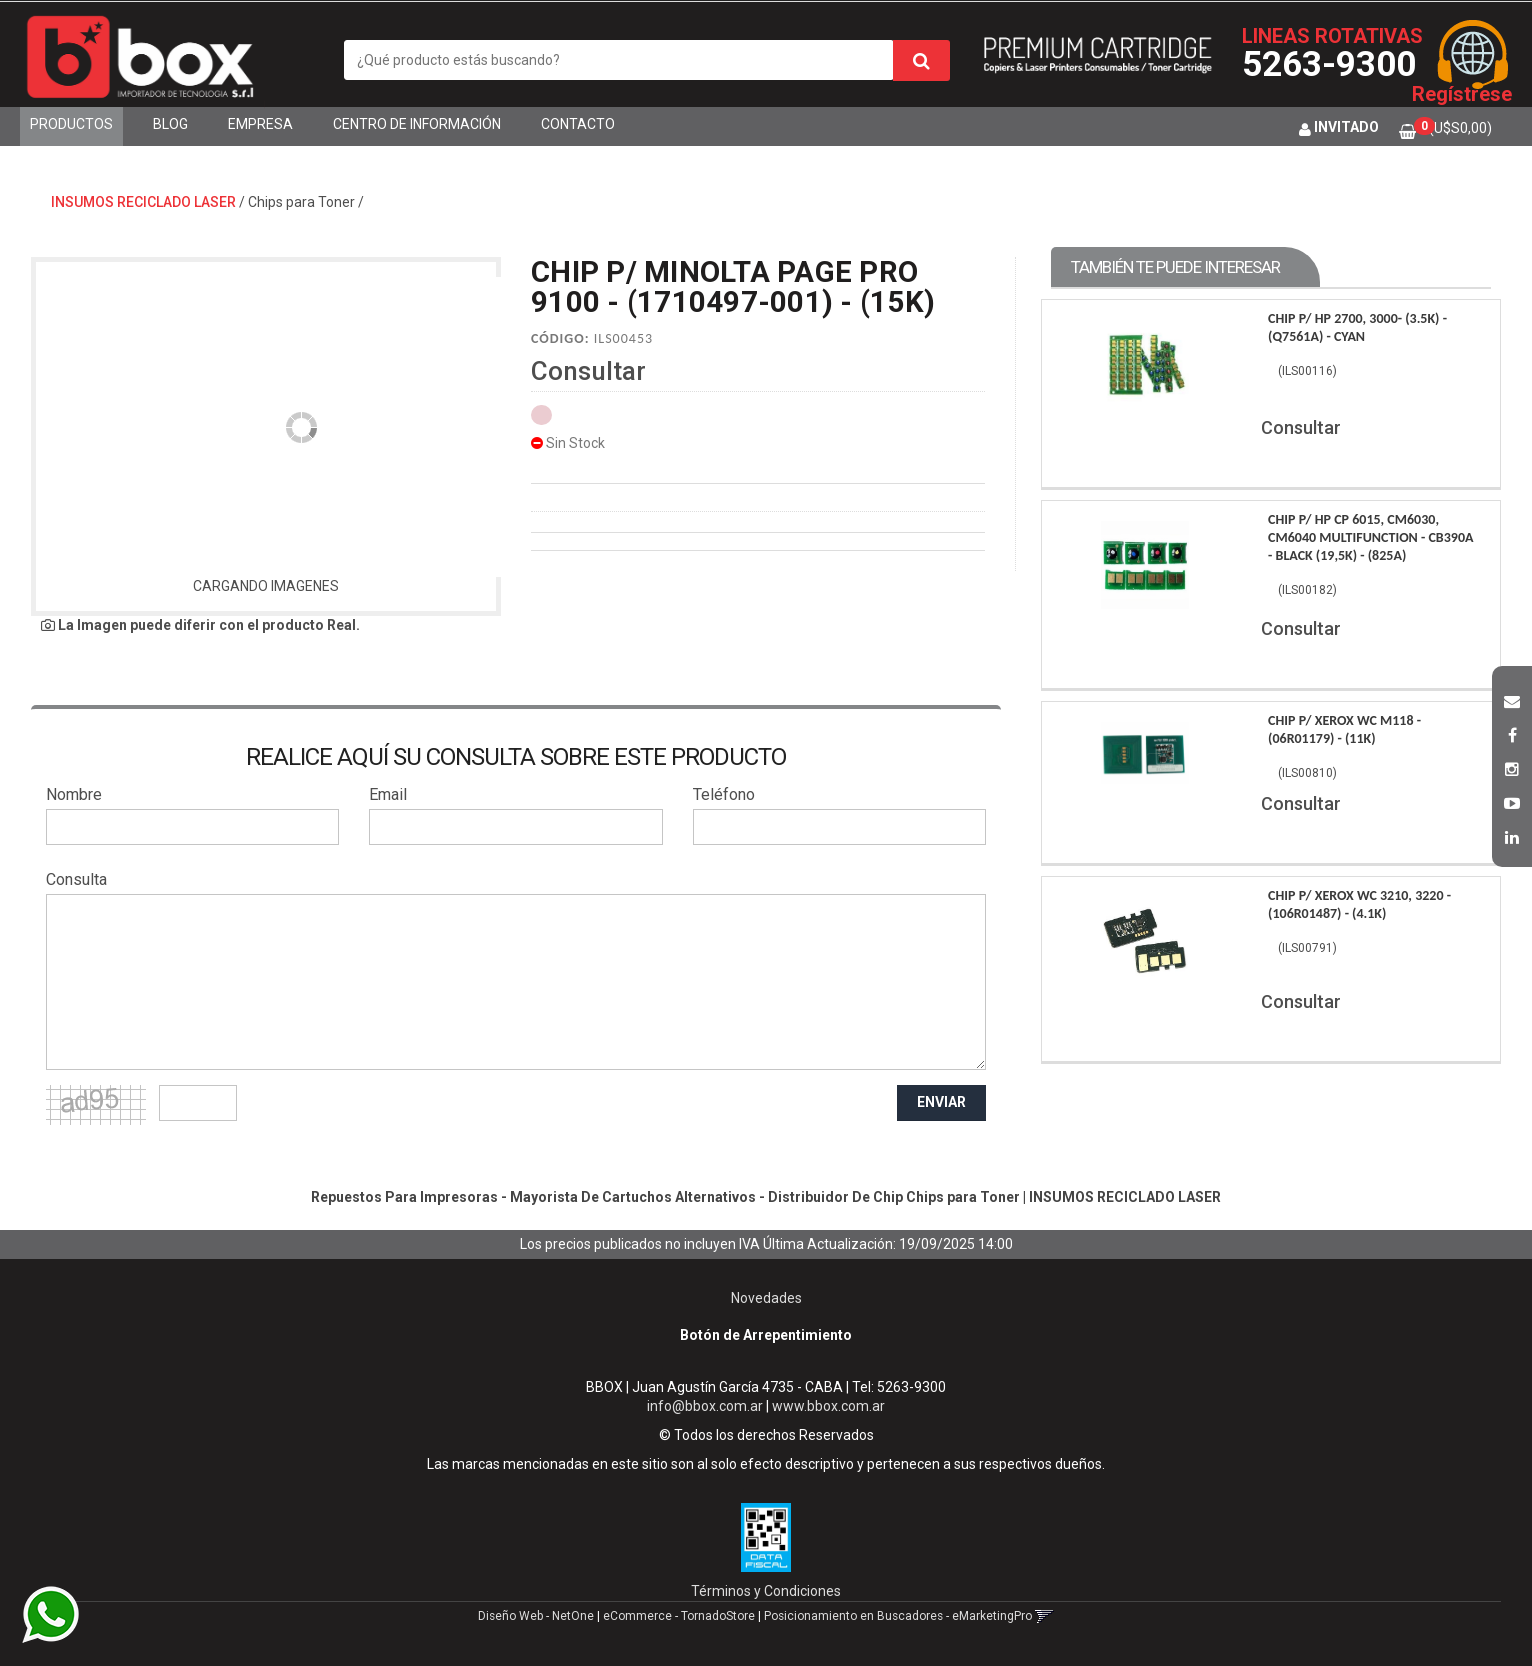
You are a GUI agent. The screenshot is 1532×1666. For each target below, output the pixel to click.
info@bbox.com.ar (705, 1406)
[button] (1512, 699)
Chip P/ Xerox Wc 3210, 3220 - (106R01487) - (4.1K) (1359, 904)
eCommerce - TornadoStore (679, 1616)
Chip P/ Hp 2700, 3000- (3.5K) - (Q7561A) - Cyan (1357, 327)
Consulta (76, 879)
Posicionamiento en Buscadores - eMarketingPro (898, 1616)
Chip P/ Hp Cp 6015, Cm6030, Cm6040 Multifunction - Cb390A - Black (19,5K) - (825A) (1370, 537)
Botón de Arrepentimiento (766, 1335)
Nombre (74, 794)
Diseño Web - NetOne (536, 1616)
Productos (71, 124)
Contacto (578, 124)
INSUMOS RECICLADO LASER (143, 202)
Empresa (260, 124)
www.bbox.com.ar (828, 1406)
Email (388, 794)
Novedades (766, 1298)
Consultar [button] (588, 371)
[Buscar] (921, 60)
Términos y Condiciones (766, 1591)
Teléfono (724, 794)
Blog (170, 124)
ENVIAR (941, 1102)
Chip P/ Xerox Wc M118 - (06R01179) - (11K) (1344, 729)
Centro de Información (417, 124)
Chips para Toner (301, 202)
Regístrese (1462, 94)
